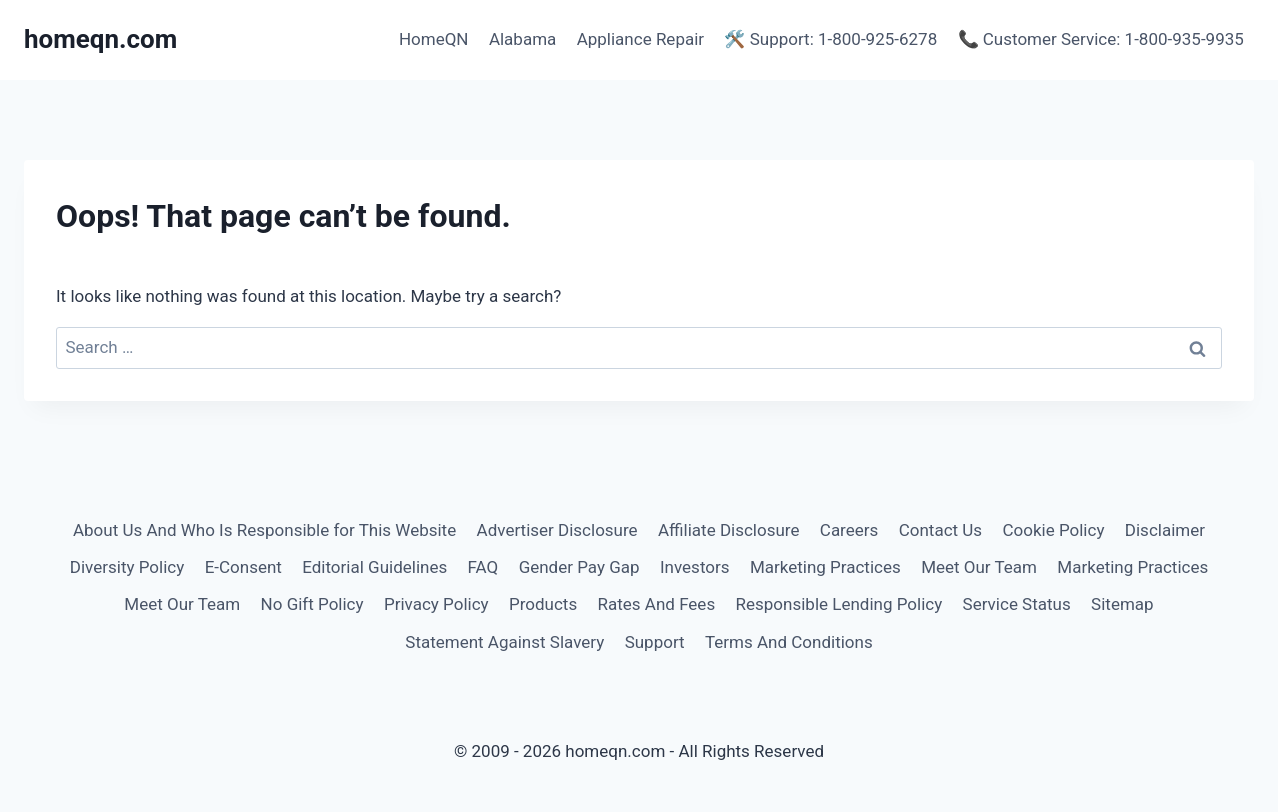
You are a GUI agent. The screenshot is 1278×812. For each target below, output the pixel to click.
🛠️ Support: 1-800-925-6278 (830, 39)
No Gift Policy (312, 604)
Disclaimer (1165, 530)
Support (655, 642)
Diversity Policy (127, 567)
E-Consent (243, 567)
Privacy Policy (436, 604)
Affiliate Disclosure (728, 530)
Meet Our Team (979, 567)
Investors (695, 567)
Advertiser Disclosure (557, 530)
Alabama (522, 39)
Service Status (1017, 604)
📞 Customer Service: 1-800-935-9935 (1101, 39)
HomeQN (434, 39)
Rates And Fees (657, 604)
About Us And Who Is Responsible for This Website (264, 530)
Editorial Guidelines (374, 567)
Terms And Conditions (789, 642)
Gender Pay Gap (579, 567)
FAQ (483, 567)
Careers (849, 530)
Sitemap (1122, 604)
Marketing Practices (825, 567)
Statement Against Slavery (504, 642)
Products (543, 604)
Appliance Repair (640, 39)
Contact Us (940, 530)
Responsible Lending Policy (839, 604)
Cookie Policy (1053, 530)
